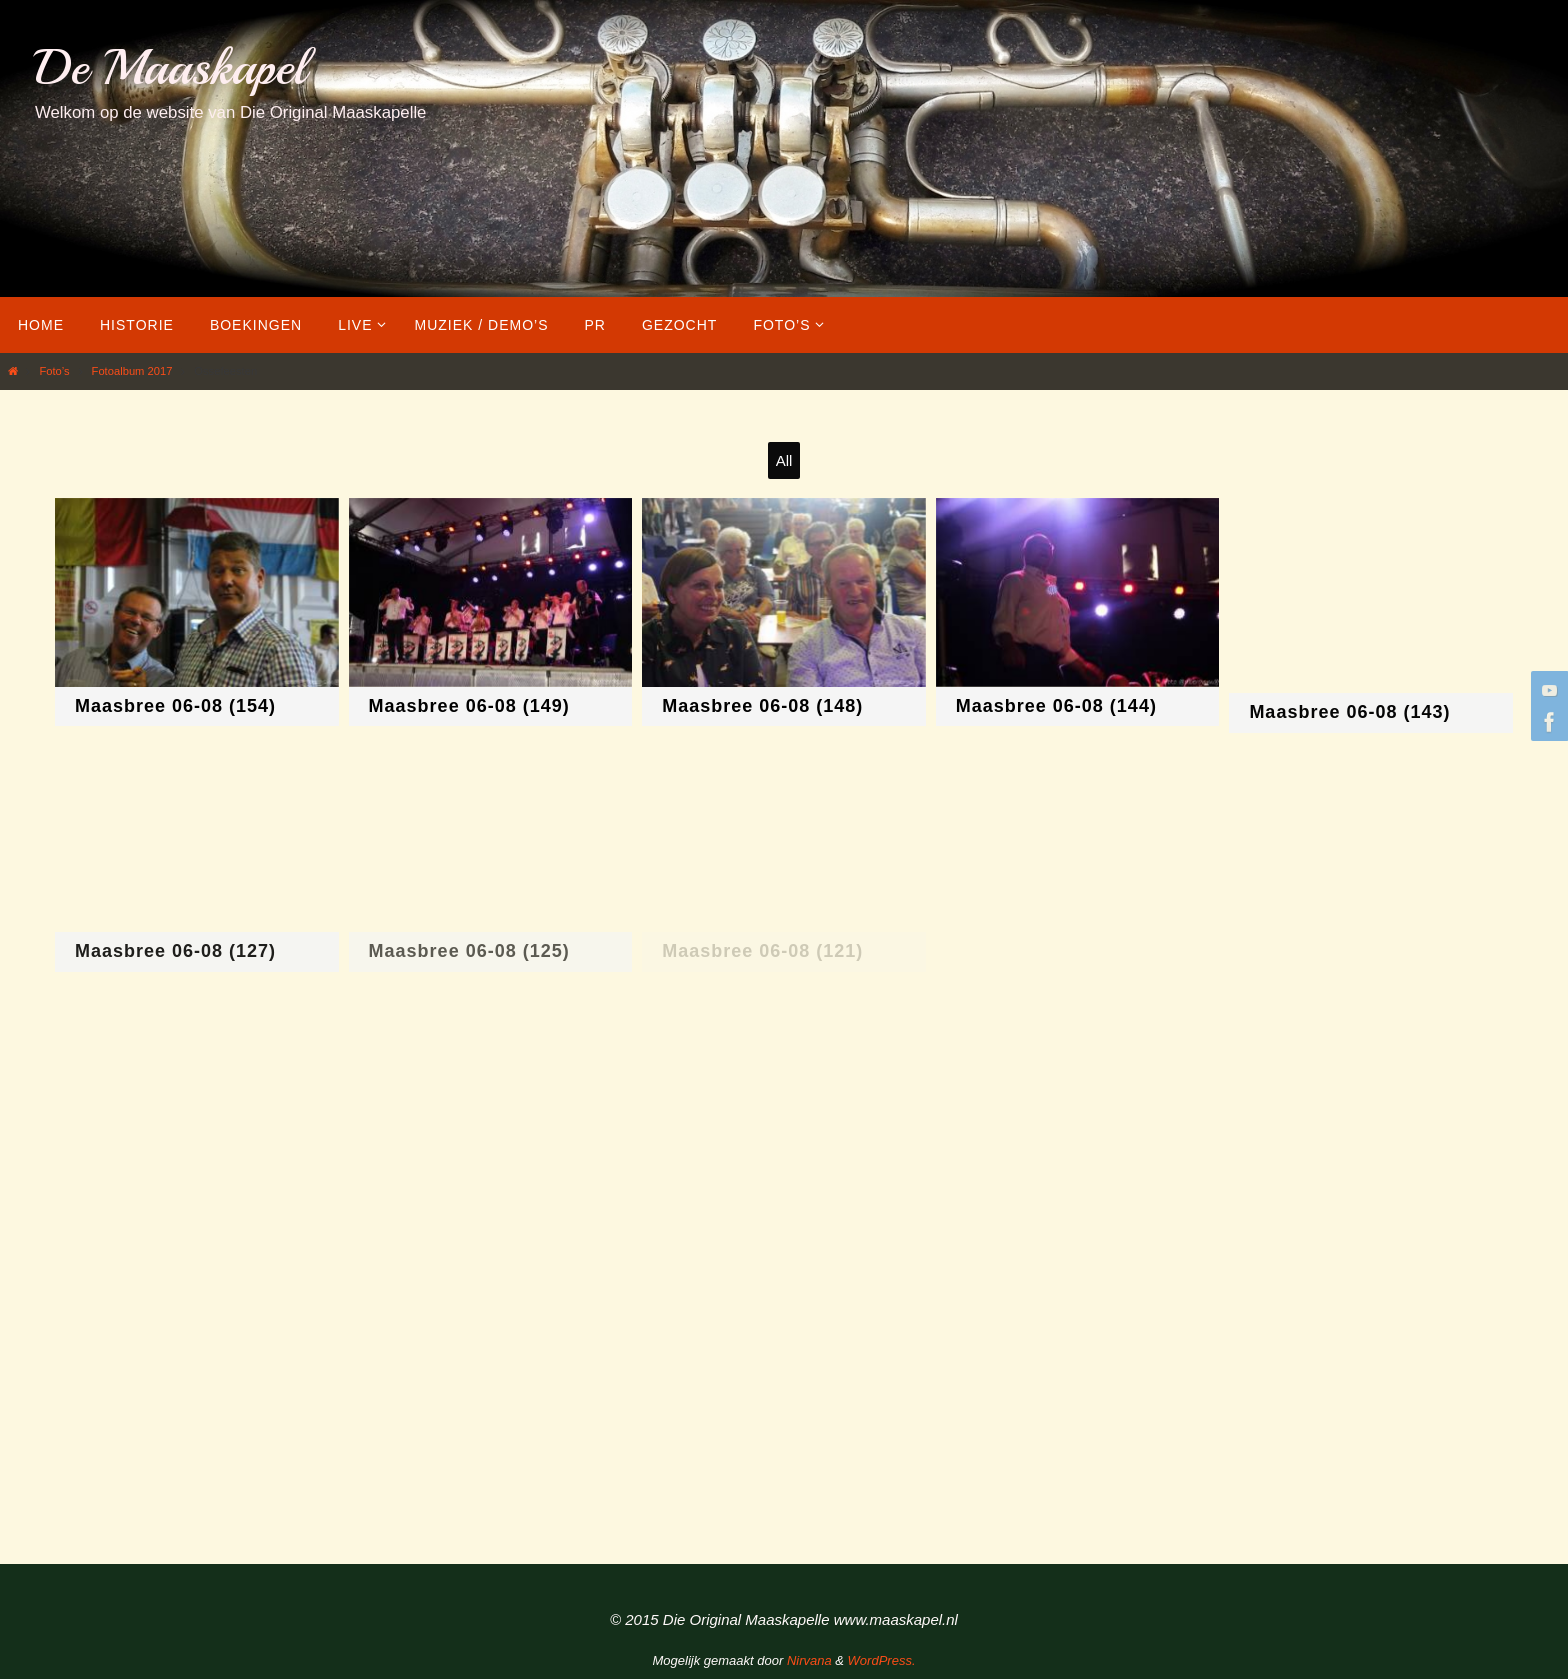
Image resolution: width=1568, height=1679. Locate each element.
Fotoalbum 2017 (132, 371)
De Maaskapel (170, 67)
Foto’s (54, 371)
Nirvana (809, 1660)
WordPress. (882, 1660)
